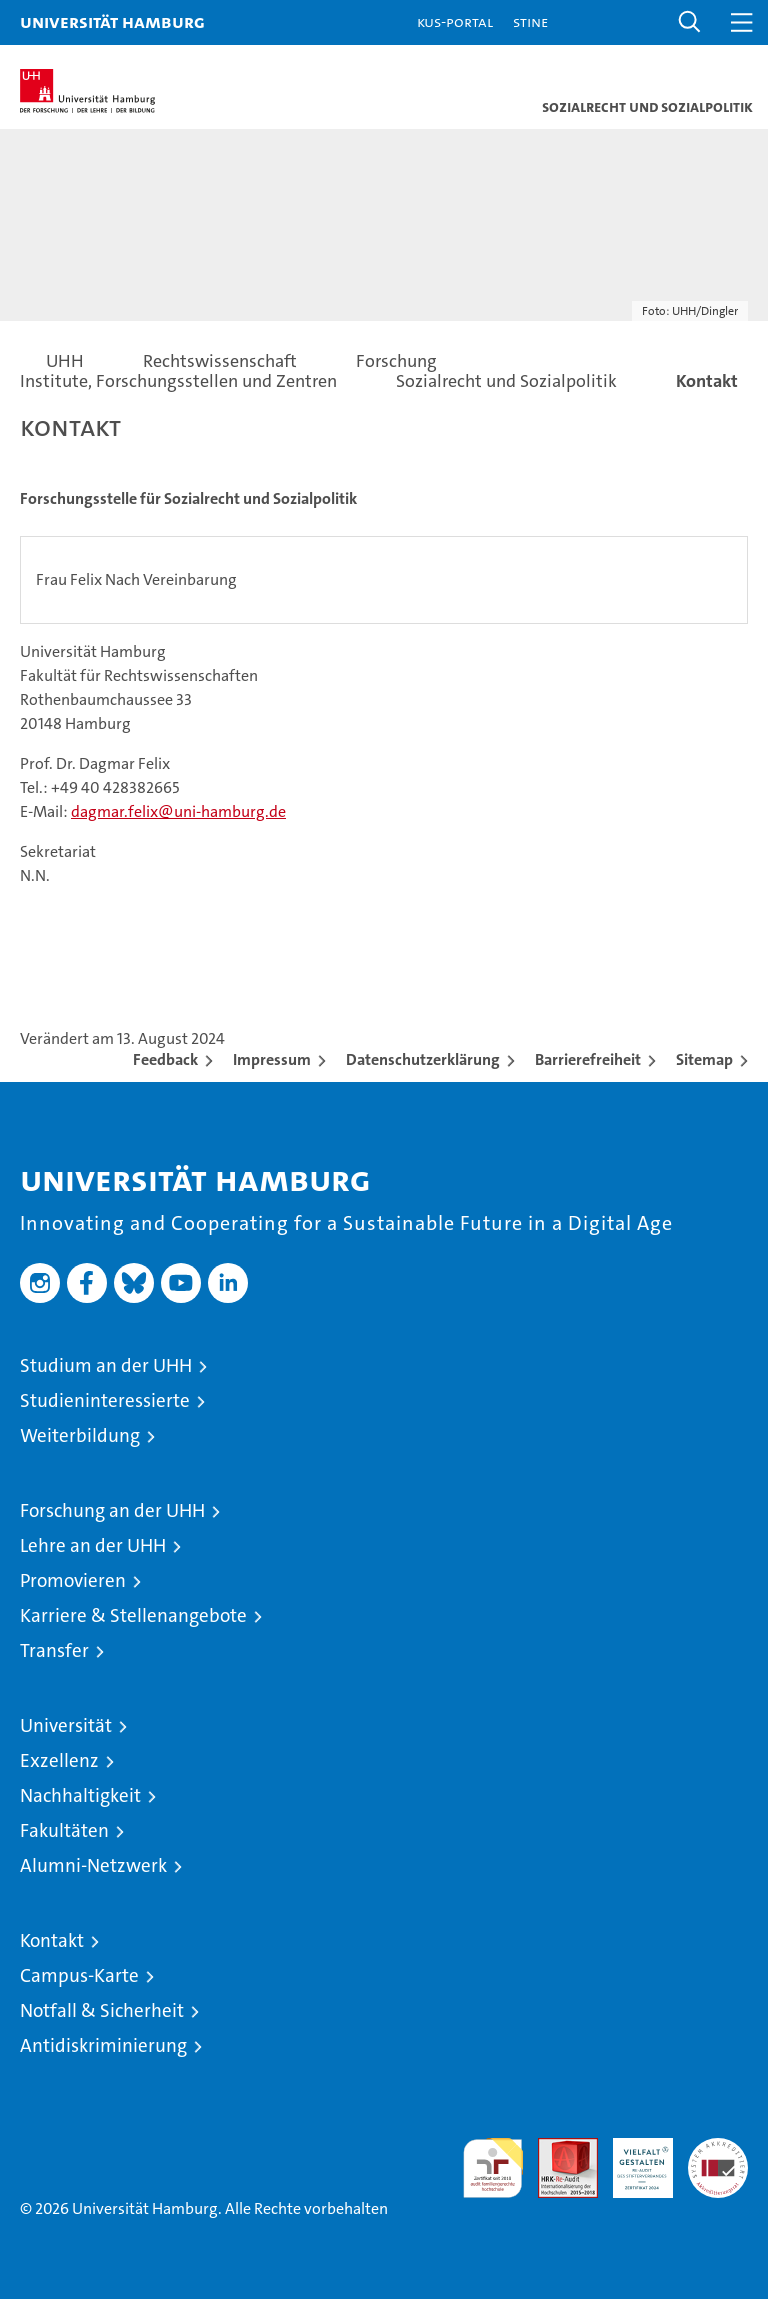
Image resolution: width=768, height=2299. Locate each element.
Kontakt (52, 1940)
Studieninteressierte (105, 1400)
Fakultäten (64, 1830)
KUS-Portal (455, 21)
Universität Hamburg (112, 21)
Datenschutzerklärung (423, 1059)
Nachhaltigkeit (80, 1795)
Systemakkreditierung (718, 2148)
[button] (690, 22)
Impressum (272, 1059)
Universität (66, 1725)
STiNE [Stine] (530, 21)
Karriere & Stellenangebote (133, 1615)
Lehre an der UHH (93, 1545)
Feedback (165, 1059)
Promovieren (73, 1580)
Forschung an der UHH (112, 1510)
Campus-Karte (79, 1975)
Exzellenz (59, 1760)
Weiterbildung (80, 1435)
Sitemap (704, 1059)
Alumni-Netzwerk (93, 1865)
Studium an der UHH (106, 1365)
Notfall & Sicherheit (102, 2010)
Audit (557, 2148)
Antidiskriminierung (103, 2045)
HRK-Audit (632, 2159)
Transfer (54, 1650)
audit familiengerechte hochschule (493, 2168)
